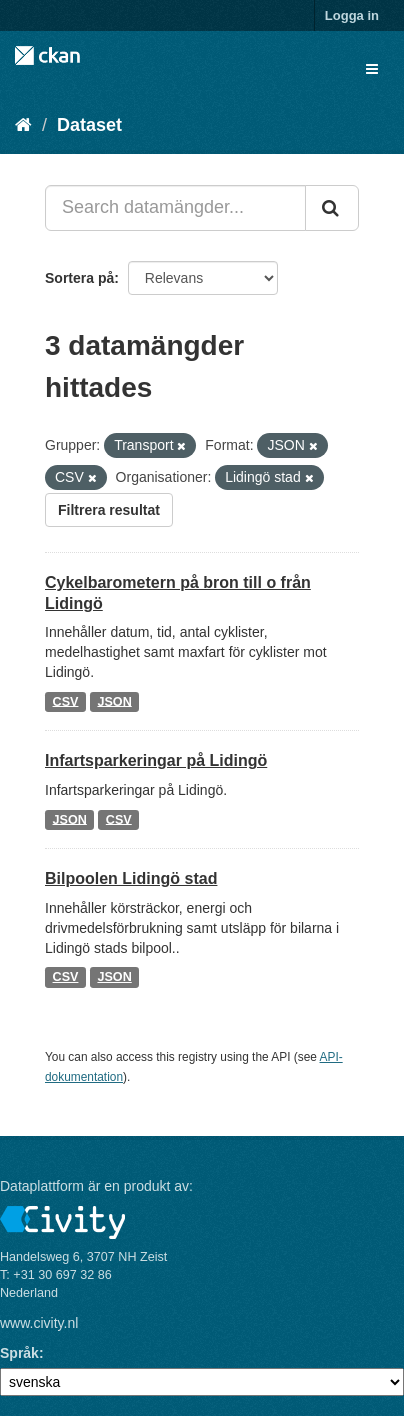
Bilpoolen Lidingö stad (131, 878)
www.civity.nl (39, 1323)
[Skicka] (332, 208)
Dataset (89, 125)
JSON (114, 701)
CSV (66, 701)
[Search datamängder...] (175, 208)
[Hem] (23, 125)
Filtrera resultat (109, 510)
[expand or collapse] (372, 69)
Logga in (352, 15)
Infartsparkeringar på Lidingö (156, 760)
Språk (19, 1353)
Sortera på (79, 278)
